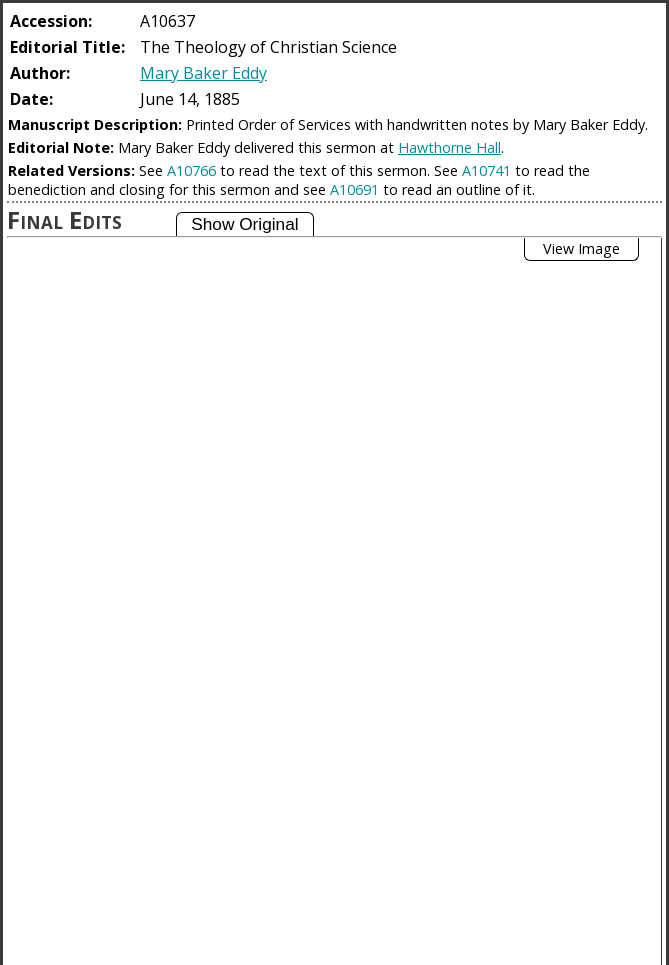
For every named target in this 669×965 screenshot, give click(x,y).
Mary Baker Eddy (203, 73)
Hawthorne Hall (449, 147)
